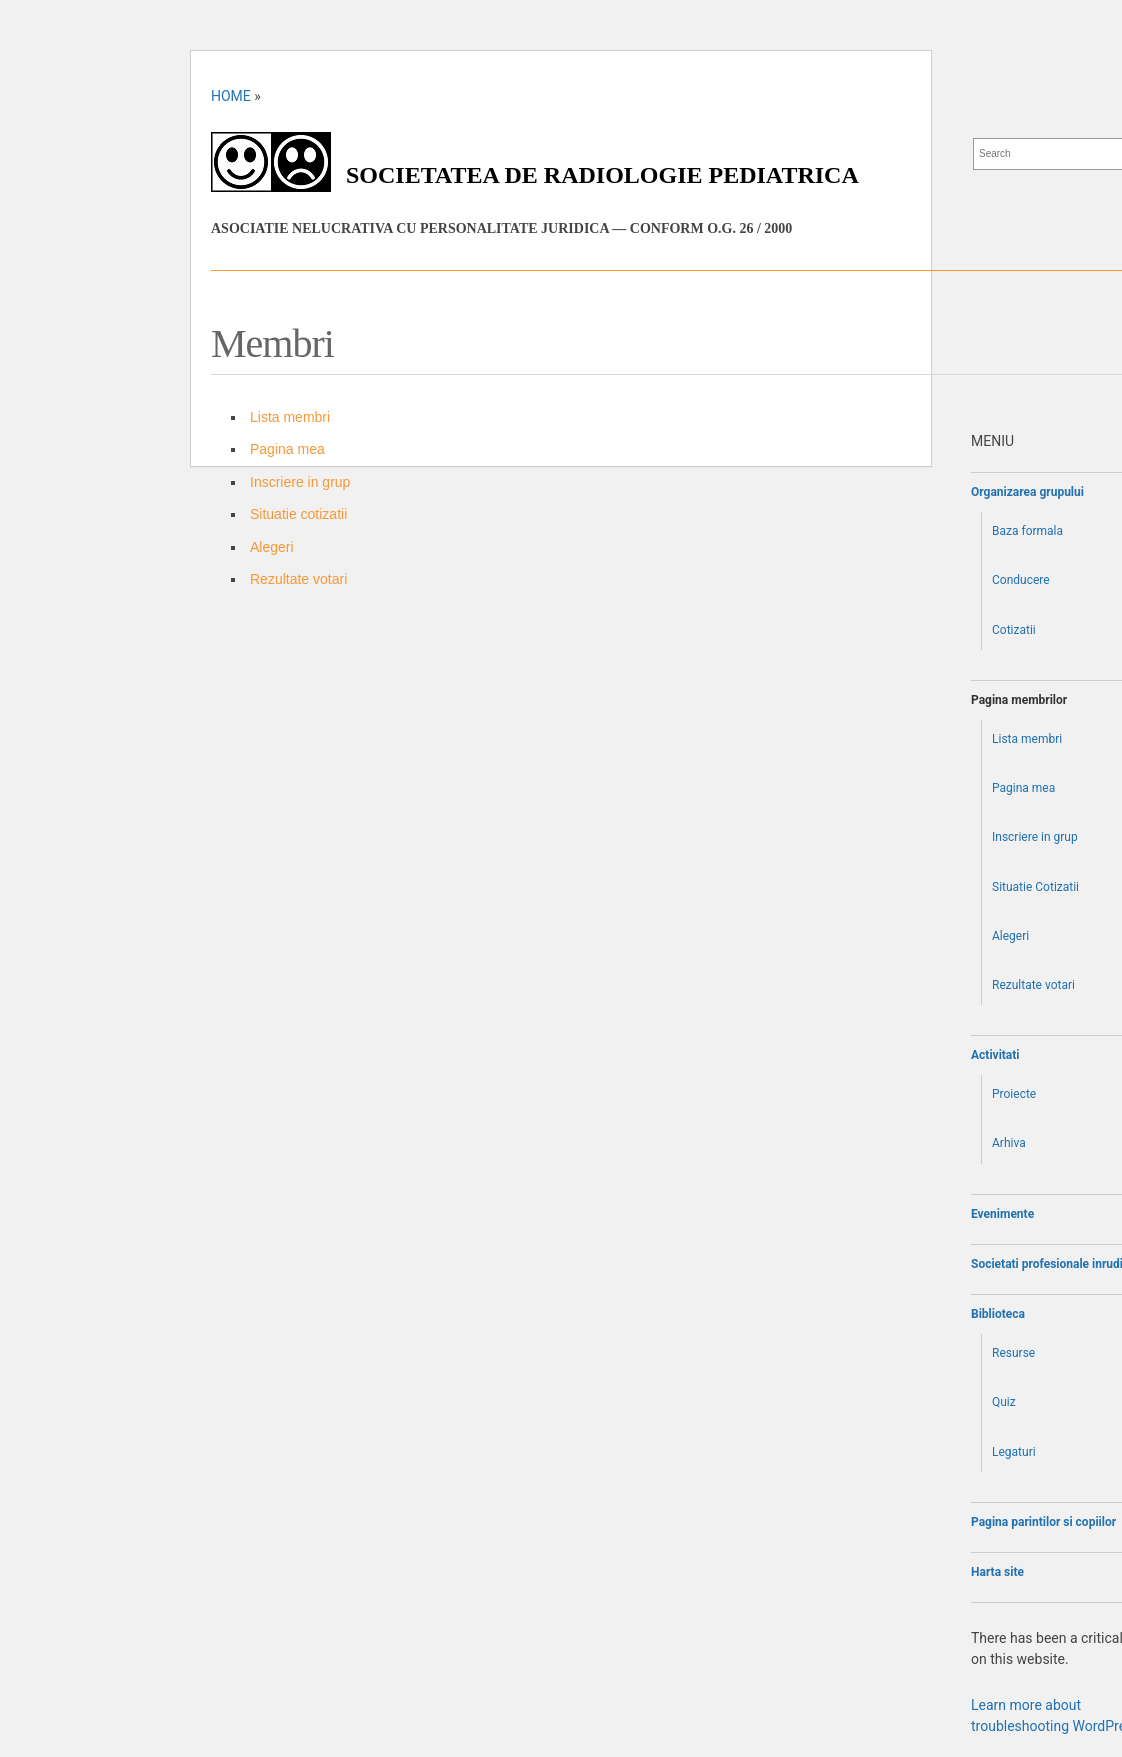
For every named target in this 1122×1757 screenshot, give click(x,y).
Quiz (1004, 1402)
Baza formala (1027, 531)
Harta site (997, 1572)
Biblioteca (998, 1314)
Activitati (995, 1055)
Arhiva (1009, 1143)
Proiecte (1014, 1094)
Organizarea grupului (1027, 492)
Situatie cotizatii (298, 514)
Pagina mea (287, 449)
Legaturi (1014, 1452)
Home (231, 96)
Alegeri (272, 547)
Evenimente (1002, 1214)
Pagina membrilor (1019, 700)
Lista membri (290, 417)
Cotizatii (1014, 630)
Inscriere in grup (300, 482)
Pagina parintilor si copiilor (1043, 1522)
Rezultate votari (298, 579)
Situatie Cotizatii (1035, 887)
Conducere (1021, 580)
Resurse (1013, 1353)
